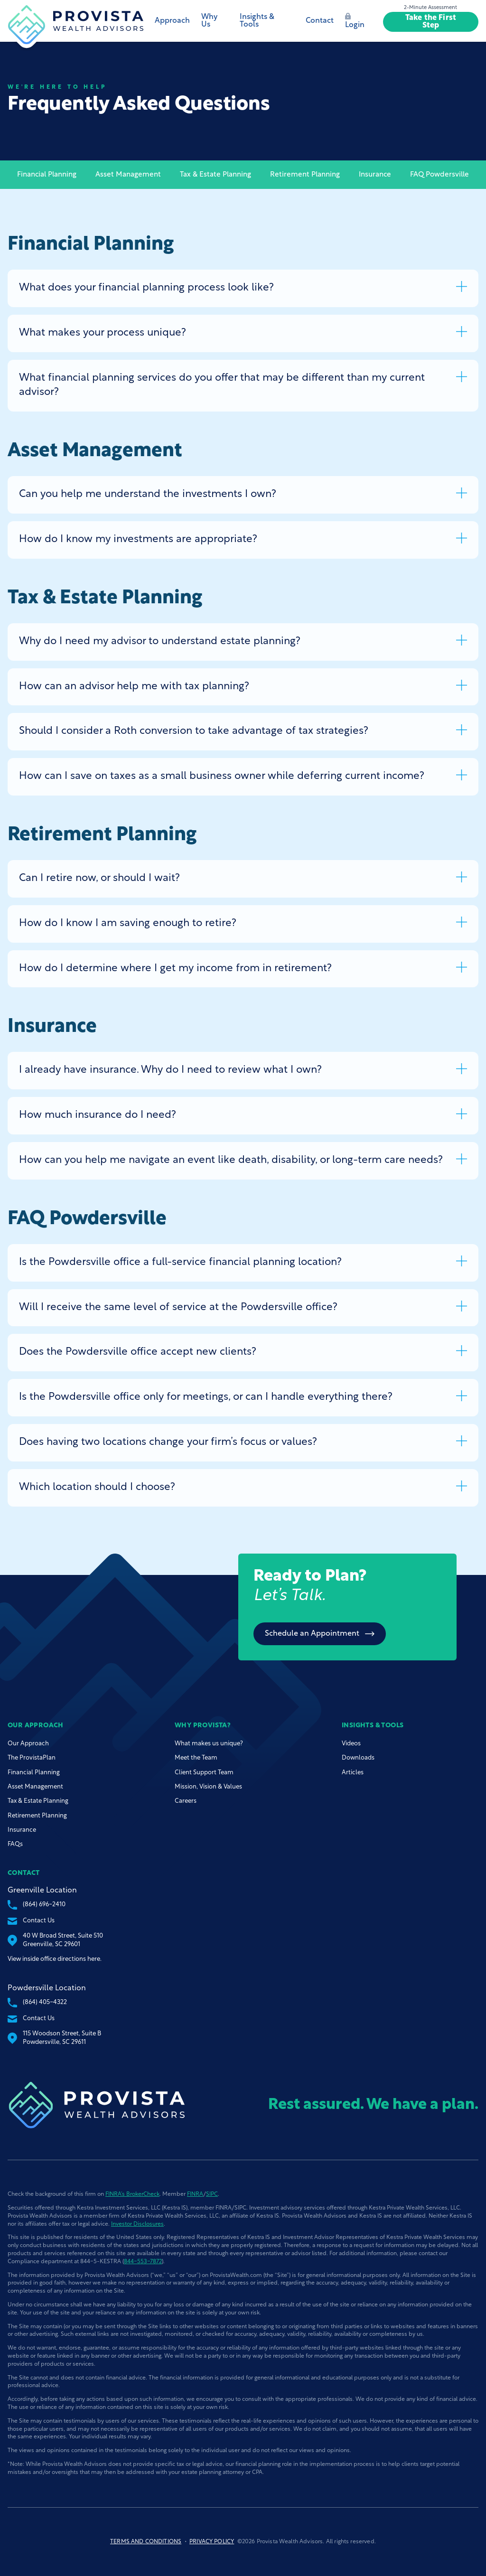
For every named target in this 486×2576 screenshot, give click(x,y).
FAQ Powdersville (439, 174)
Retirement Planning (305, 174)
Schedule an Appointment (319, 1634)
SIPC (212, 2194)
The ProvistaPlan (32, 1758)
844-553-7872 (143, 2262)
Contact (320, 21)
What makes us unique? (209, 1744)
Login (354, 21)
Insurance (375, 174)
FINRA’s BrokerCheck (132, 2194)
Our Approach (28, 1744)
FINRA (195, 2194)
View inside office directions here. (55, 1959)
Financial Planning (46, 174)
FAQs (15, 1844)
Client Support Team (204, 1773)
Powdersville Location (47, 1988)
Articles (353, 1773)
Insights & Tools (257, 20)
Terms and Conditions (145, 2542)
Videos (351, 1744)
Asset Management (128, 174)
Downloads (358, 1758)
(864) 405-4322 (37, 2002)
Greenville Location (42, 1890)
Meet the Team (196, 1758)
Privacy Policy (211, 2542)
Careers (185, 1801)
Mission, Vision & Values (208, 1787)
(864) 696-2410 (36, 1905)
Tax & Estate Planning (215, 174)
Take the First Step (430, 21)
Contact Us (31, 1921)
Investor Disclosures (137, 2224)
